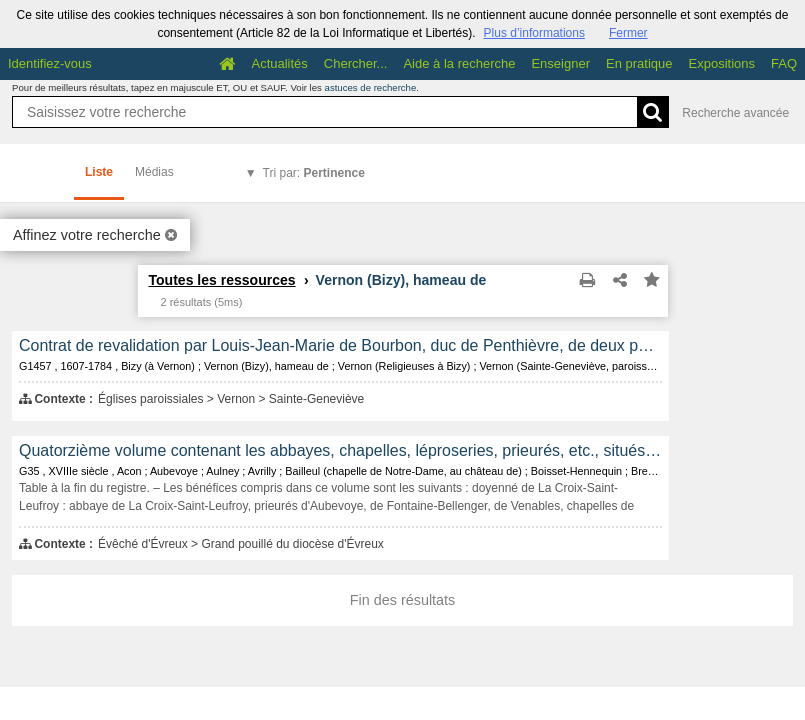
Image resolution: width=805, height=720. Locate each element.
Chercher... (356, 63)
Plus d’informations (534, 33)
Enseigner (560, 63)
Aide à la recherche (459, 63)
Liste (99, 172)
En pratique (639, 63)
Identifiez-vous (50, 63)
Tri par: (314, 173)
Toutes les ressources (222, 280)
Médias (154, 172)
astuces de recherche (371, 87)
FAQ (784, 63)
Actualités (279, 63)
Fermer (628, 33)
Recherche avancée (735, 113)
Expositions (722, 63)
